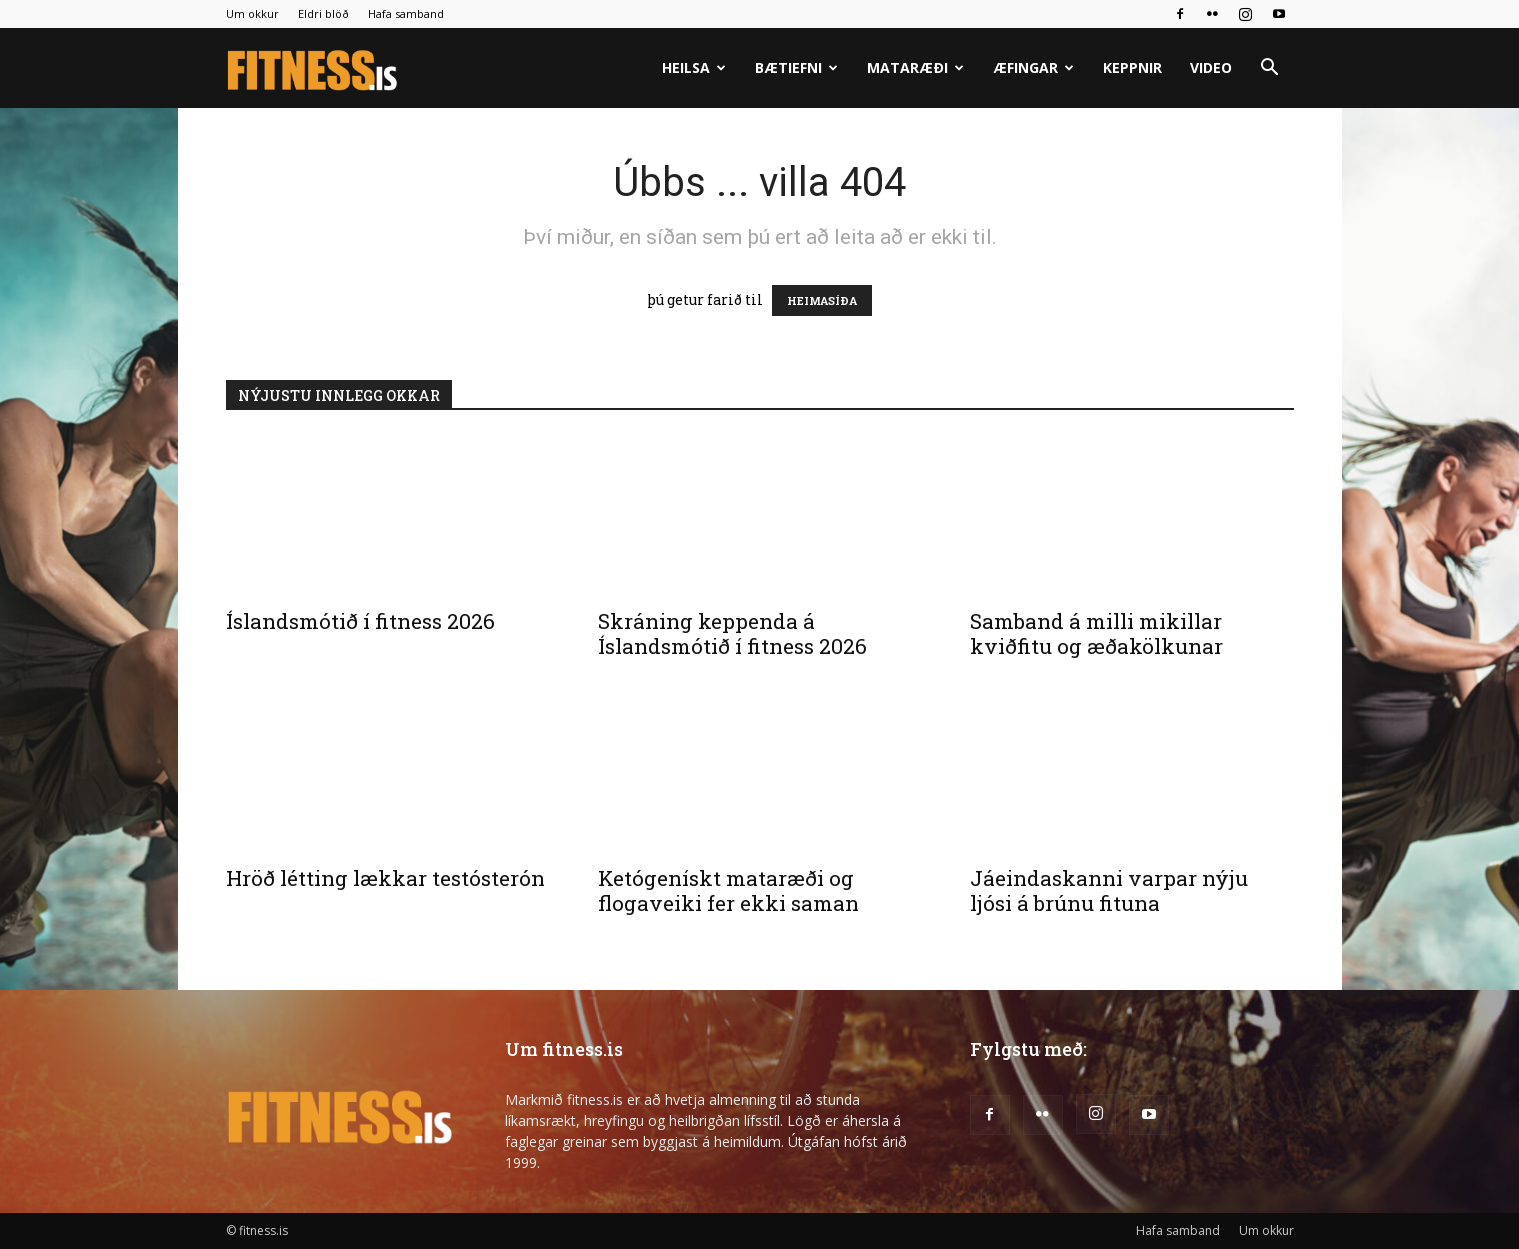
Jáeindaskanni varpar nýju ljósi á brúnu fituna (1109, 890)
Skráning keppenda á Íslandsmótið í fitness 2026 (732, 633)
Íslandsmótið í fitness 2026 (360, 621)
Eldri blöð (323, 13)
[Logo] (313, 68)
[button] (1270, 69)
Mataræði (915, 67)
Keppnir (1132, 67)
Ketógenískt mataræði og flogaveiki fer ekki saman (728, 890)
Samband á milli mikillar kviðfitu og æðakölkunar (1096, 633)
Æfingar (1033, 67)
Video (1211, 67)
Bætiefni (796, 67)
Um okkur (252, 13)
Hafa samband (406, 13)
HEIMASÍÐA (822, 300)
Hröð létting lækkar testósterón (385, 878)
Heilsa (694, 67)
